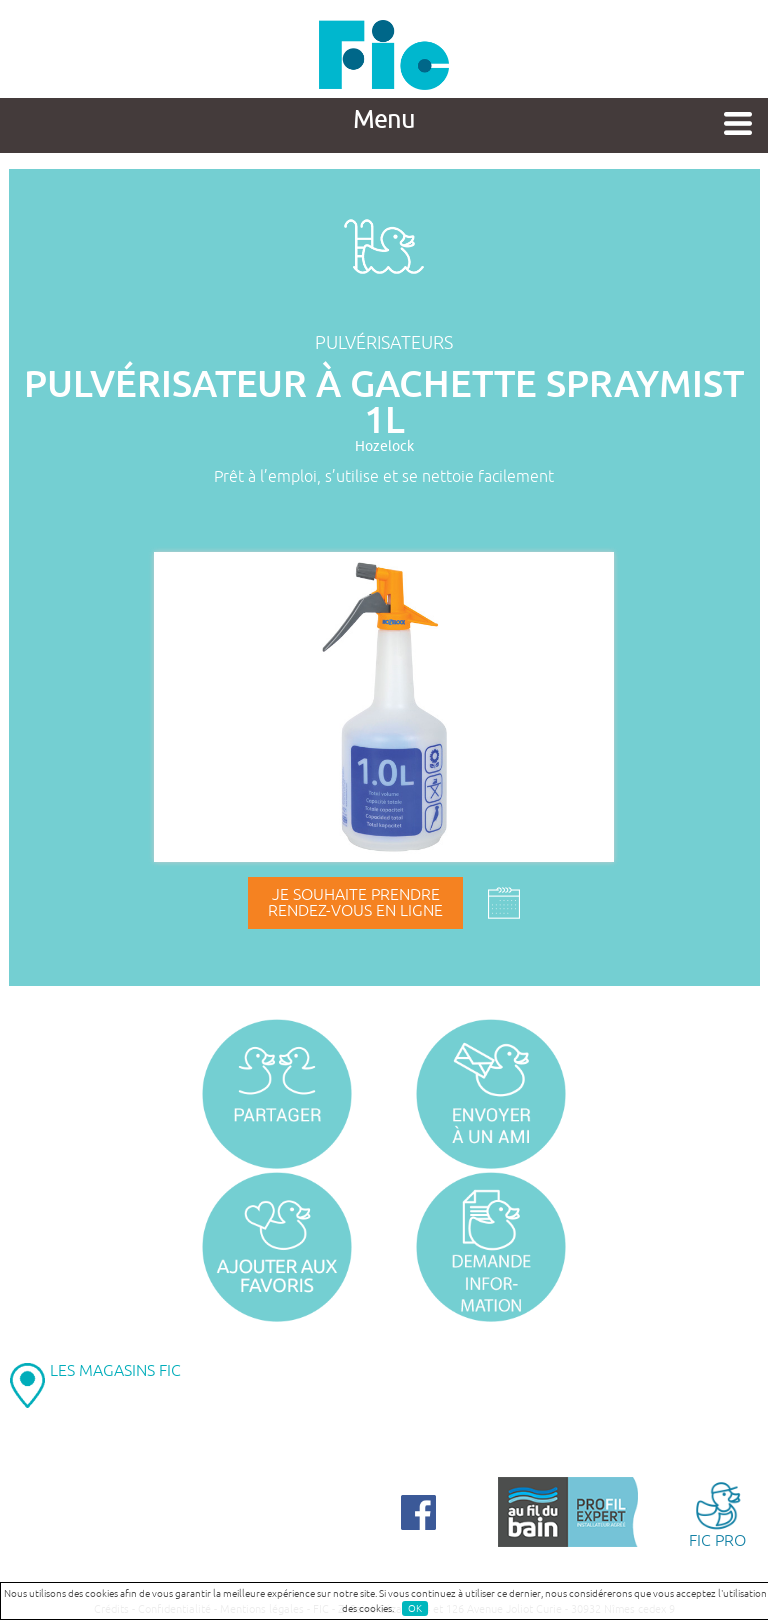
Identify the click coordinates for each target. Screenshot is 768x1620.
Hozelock (384, 446)
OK (415, 1608)
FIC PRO (717, 1513)
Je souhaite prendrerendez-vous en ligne (355, 903)
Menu (384, 120)
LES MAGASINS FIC (115, 1371)
